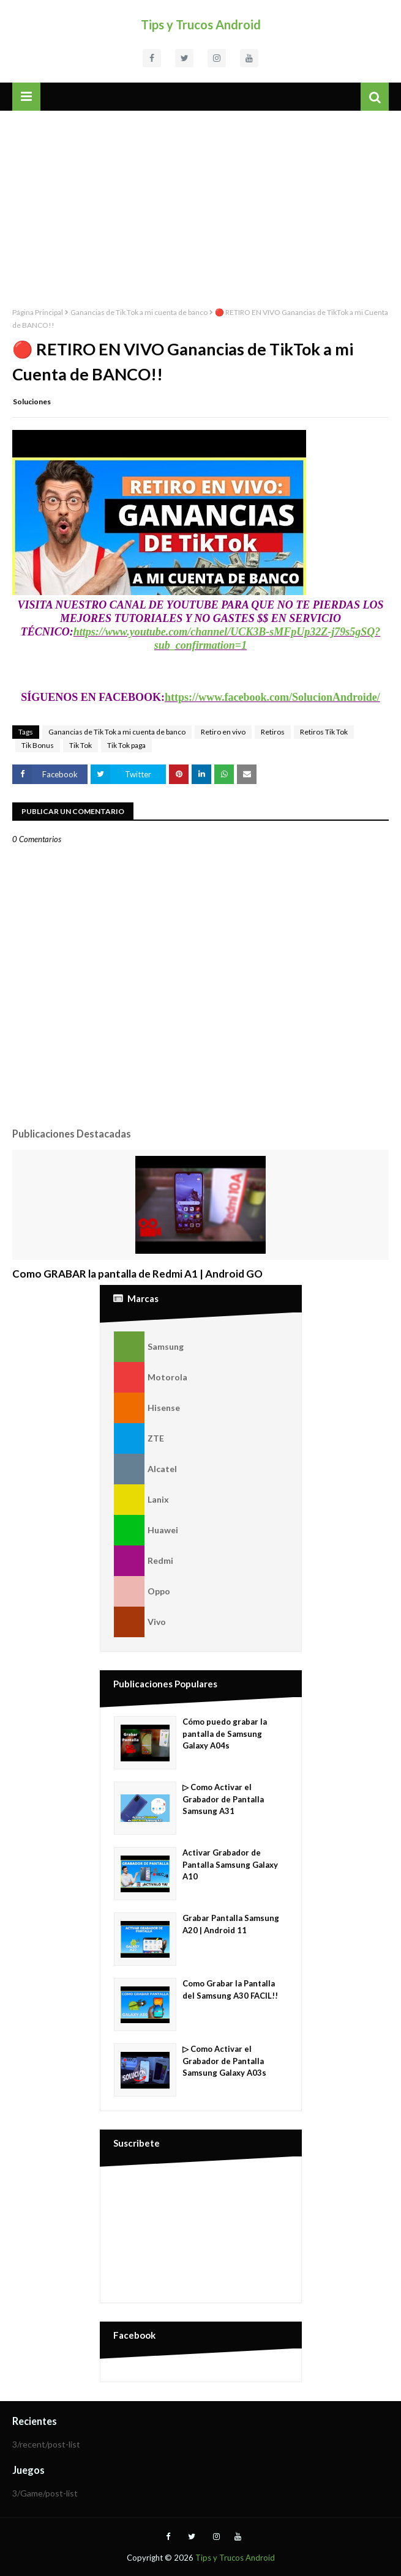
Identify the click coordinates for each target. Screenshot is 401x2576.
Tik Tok (80, 745)
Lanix (141, 1499)
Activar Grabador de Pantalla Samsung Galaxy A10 (230, 1864)
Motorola (150, 1377)
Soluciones (32, 401)
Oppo (142, 1591)
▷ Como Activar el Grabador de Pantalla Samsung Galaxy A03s (224, 2061)
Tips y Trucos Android (201, 24)
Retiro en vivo (223, 731)
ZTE (139, 1438)
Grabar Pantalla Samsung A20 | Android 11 (230, 1924)
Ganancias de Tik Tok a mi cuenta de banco (139, 312)
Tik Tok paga (126, 745)
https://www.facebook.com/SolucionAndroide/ (272, 697)
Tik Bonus (37, 745)
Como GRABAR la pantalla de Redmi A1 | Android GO (137, 1273)
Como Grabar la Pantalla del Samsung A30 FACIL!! (230, 1989)
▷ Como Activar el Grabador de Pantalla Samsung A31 (223, 1799)
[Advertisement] (200, 202)
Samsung (149, 1346)
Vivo (140, 1622)
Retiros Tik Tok (324, 731)
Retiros (273, 731)
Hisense (147, 1408)
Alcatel (145, 1469)
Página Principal (37, 312)
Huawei (146, 1530)
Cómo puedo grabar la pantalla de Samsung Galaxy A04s (224, 1733)
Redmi (143, 1560)
